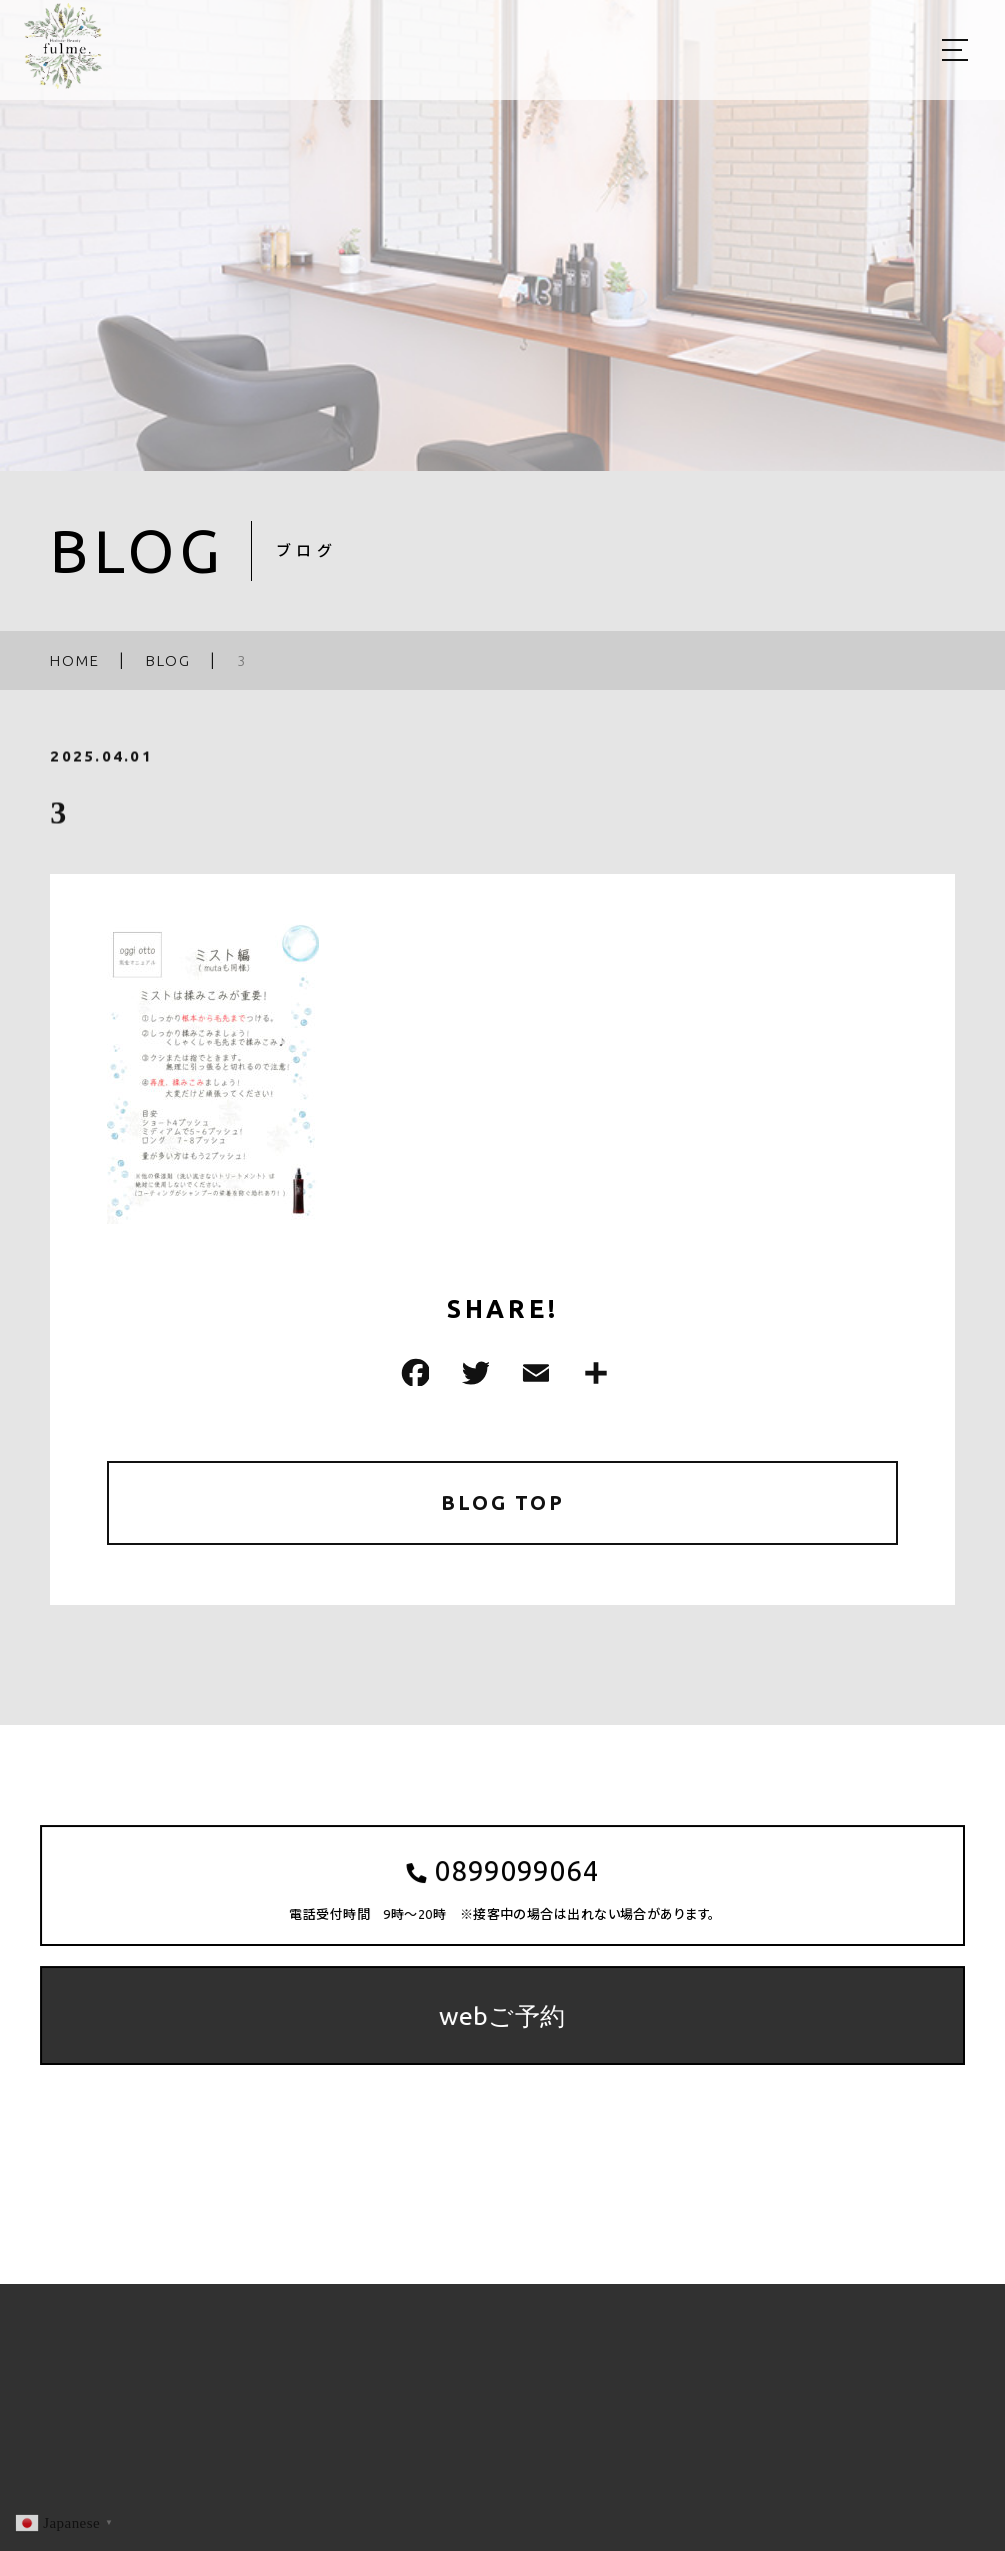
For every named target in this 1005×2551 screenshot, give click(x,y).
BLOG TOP (502, 1502)
